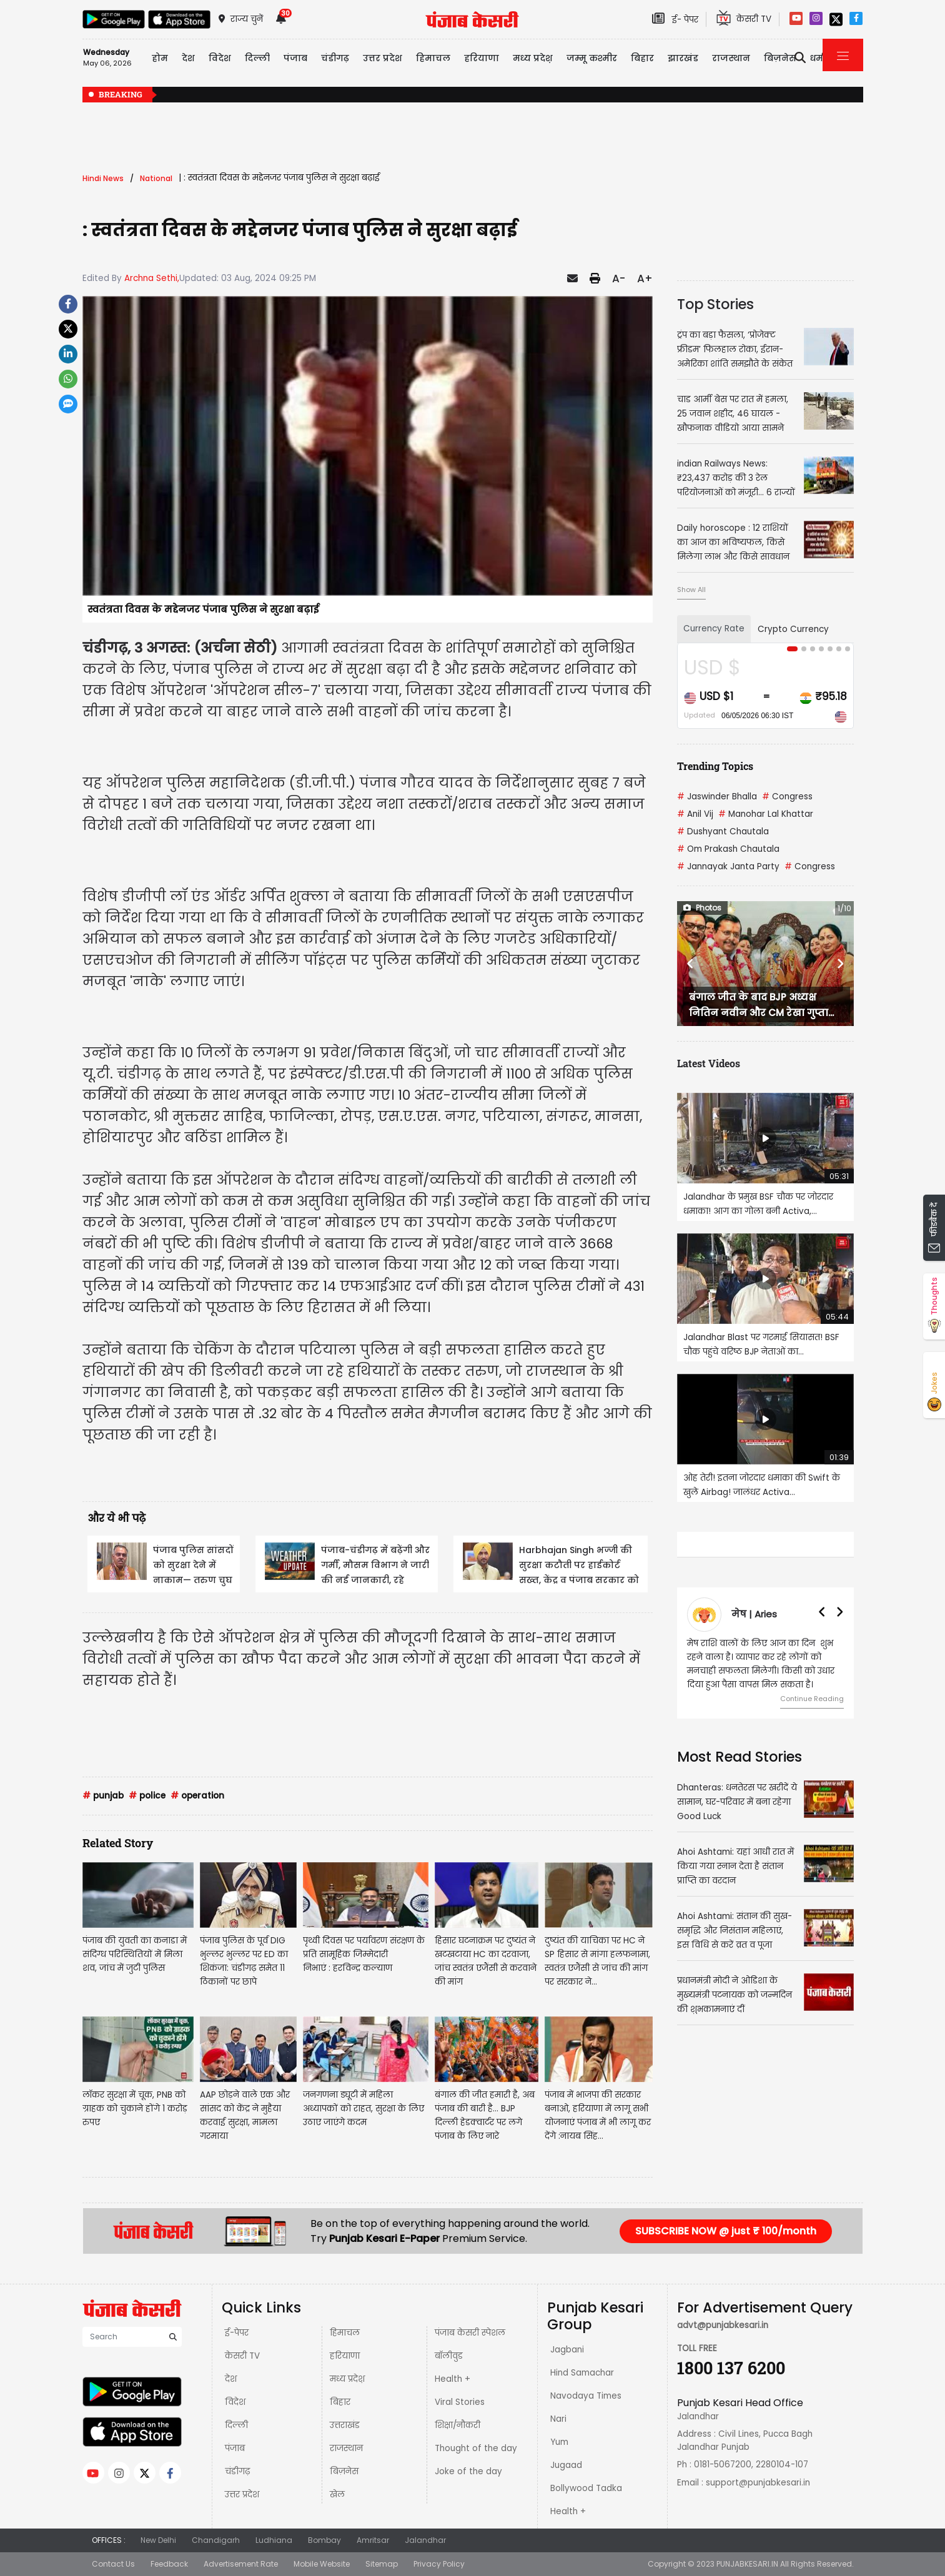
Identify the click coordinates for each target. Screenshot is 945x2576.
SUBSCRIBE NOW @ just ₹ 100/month (725, 2231)
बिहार (642, 58)
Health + (452, 2379)
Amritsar (373, 2540)
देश (231, 2379)
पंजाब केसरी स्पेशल (470, 2333)
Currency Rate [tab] (714, 628)
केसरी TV (242, 2356)
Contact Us (113, 2564)
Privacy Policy (439, 2564)
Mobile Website (322, 2564)
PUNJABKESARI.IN (747, 2564)
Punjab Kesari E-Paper (385, 2238)
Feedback (169, 2564)
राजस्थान (346, 2448)
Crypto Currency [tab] (793, 629)
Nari (558, 2419)
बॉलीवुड (449, 2356)
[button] (690, 963)
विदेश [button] (220, 58)
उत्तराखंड (345, 2425)
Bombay (324, 2540)
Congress (787, 796)
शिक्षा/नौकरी (457, 2425)
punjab (103, 1796)
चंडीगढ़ (237, 2471)
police (147, 1796)
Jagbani (567, 2350)
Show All (691, 590)
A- (618, 278)
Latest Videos (708, 1063)
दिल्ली (257, 58)
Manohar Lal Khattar (765, 814)
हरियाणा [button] (481, 58)
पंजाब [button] (295, 58)
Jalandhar (425, 2540)
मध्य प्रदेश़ (533, 58)
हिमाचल (345, 2333)
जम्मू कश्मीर (592, 58)
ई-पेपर (237, 2333)
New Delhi (158, 2540)
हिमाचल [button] (433, 58)
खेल (337, 2494)
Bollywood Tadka (586, 2488)
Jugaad (566, 2465)
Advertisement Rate (241, 2564)
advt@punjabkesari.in (722, 2325)
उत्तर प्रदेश (382, 58)
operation (197, 1796)
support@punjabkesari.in (758, 2483)
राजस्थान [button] (731, 58)
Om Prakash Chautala (728, 849)
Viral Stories (460, 2402)
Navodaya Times (585, 2396)
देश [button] (188, 58)
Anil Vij (695, 814)
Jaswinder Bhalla (717, 796)
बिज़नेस (344, 2471)
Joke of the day (468, 2471)
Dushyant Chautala (723, 831)
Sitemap (381, 2564)
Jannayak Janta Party (728, 866)
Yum (559, 2442)
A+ (645, 278)
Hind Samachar (582, 2373)
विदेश (235, 2402)
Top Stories (715, 304)
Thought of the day (476, 2448)
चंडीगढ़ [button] (335, 58)
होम (160, 58)
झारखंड (683, 58)
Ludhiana (273, 2540)
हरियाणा (345, 2356)
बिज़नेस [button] (780, 58)
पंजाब (235, 2448)
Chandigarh (216, 2540)
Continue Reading (812, 1699)
